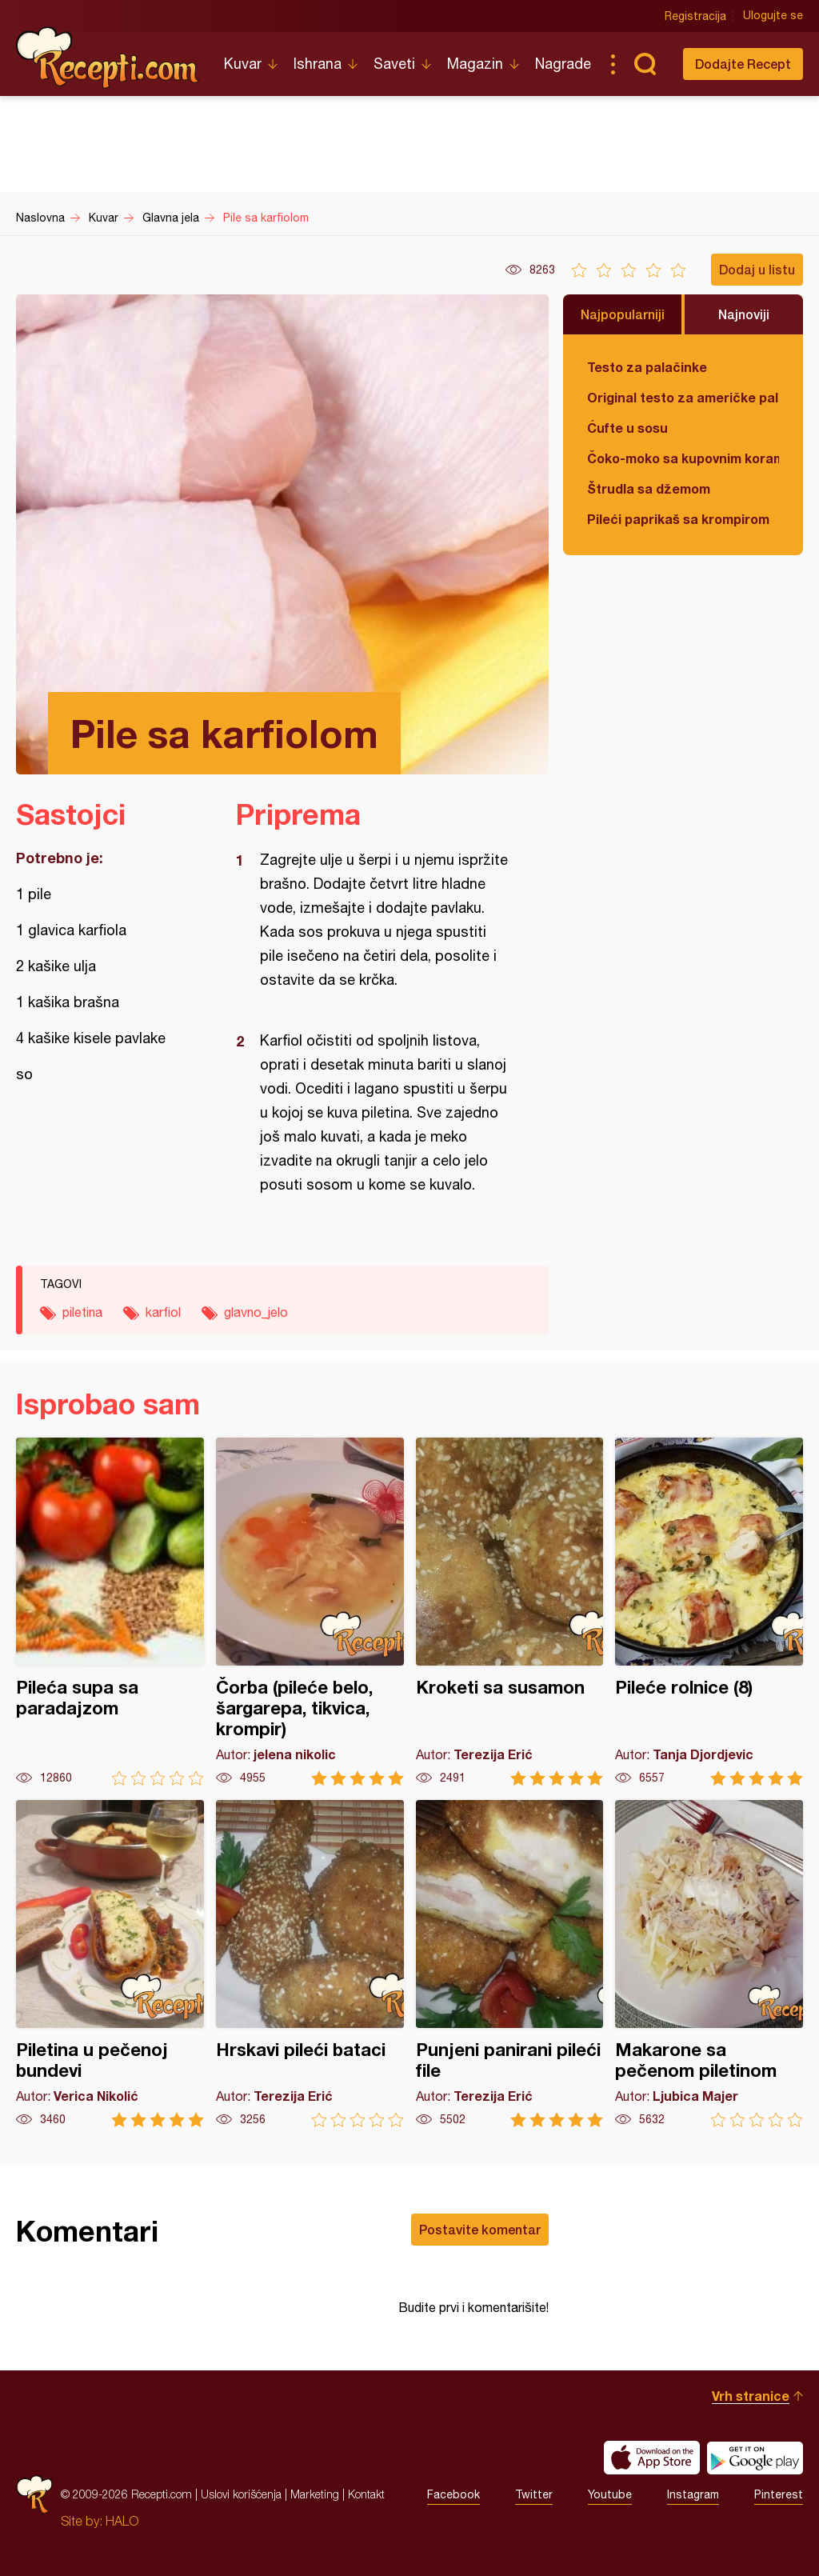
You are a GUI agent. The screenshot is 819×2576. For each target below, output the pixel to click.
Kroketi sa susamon (510, 1612)
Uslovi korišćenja (241, 2494)
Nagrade (563, 63)
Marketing (314, 2494)
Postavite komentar (480, 2229)
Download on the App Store (652, 2457)
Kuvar (243, 63)
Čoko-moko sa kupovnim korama (683, 458)
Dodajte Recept (743, 63)
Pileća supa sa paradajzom (110, 1612)
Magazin (475, 63)
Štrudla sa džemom (648, 488)
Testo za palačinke (647, 366)
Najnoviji (743, 314)
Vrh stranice (750, 2395)
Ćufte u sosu (627, 427)
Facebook (453, 2494)
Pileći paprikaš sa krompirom (678, 518)
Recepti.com (108, 57)
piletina (82, 1312)
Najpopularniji (623, 314)
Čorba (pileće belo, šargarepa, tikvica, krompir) (310, 1612)
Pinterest (778, 2494)
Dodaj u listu (757, 269)
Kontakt (366, 2494)
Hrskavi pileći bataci (310, 1963)
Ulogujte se (773, 16)
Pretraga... (644, 64)
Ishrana (318, 63)
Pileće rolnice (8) (709, 1612)
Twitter (534, 2494)
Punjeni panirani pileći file (510, 1963)
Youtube (610, 2494)
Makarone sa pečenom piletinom (709, 1963)
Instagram (693, 2494)
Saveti (394, 63)
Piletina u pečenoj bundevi (110, 1963)
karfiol (163, 1312)
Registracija (695, 16)
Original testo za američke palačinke (683, 397)
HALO (122, 2521)
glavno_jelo (256, 1312)
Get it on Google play (755, 2457)
